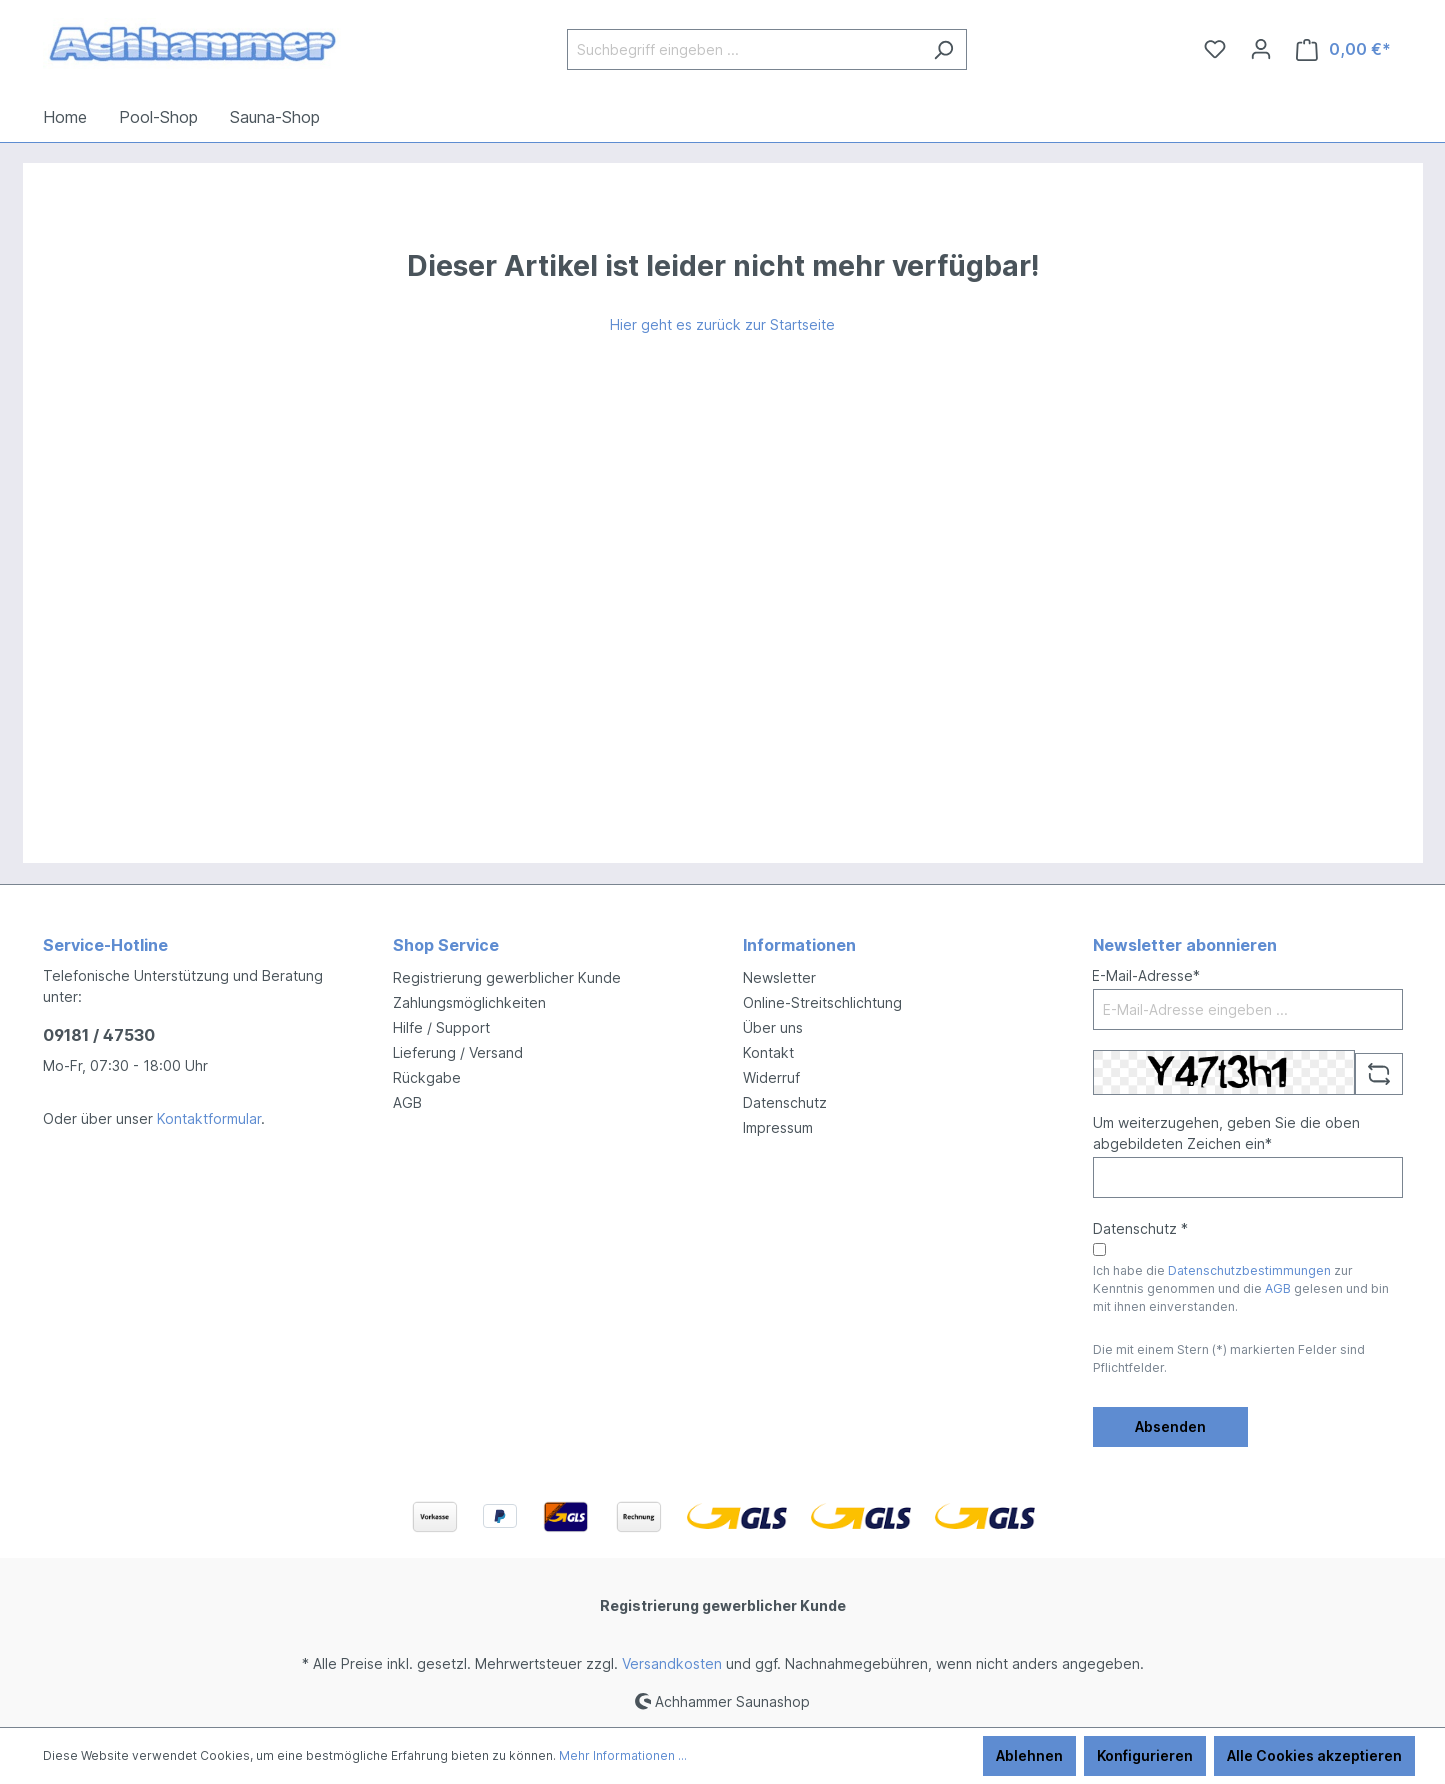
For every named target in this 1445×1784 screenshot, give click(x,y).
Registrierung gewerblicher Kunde (507, 977)
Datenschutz (785, 1102)
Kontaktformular (209, 1118)
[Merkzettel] (1215, 49)
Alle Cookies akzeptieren (1314, 1755)
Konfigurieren (1145, 1755)
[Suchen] (943, 49)
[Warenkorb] (1343, 49)
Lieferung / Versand (458, 1052)
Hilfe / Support (441, 1027)
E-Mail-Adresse (1146, 975)
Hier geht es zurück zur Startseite (722, 324)
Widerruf (771, 1077)
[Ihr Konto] (1261, 49)
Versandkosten (672, 1663)
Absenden (1170, 1426)
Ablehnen (1029, 1755)
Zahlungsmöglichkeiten (469, 1002)
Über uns (773, 1027)
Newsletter (779, 977)
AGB (407, 1102)
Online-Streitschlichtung (822, 1002)
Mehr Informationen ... (623, 1755)
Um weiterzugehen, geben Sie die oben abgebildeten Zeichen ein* (1226, 1133)
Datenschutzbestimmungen (1249, 1270)
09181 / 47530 (99, 1035)
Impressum (778, 1127)
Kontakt (768, 1052)
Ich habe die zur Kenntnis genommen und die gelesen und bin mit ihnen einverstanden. (1241, 1289)
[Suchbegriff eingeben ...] (744, 49)
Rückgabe (427, 1077)
